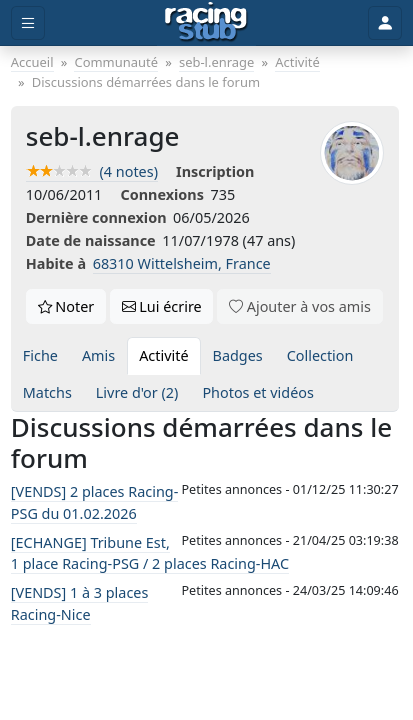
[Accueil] (206, 23)
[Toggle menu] (28, 23)
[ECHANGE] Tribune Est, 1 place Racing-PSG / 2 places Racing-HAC (150, 553)
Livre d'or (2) (137, 392)
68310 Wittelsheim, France (182, 263)
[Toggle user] (385, 23)
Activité (163, 355)
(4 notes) (92, 171)
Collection (320, 355)
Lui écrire (162, 306)
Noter (66, 306)
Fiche (40, 355)
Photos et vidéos (258, 392)
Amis (98, 355)
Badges (238, 355)
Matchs (47, 392)
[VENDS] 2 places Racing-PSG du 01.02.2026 (94, 502)
